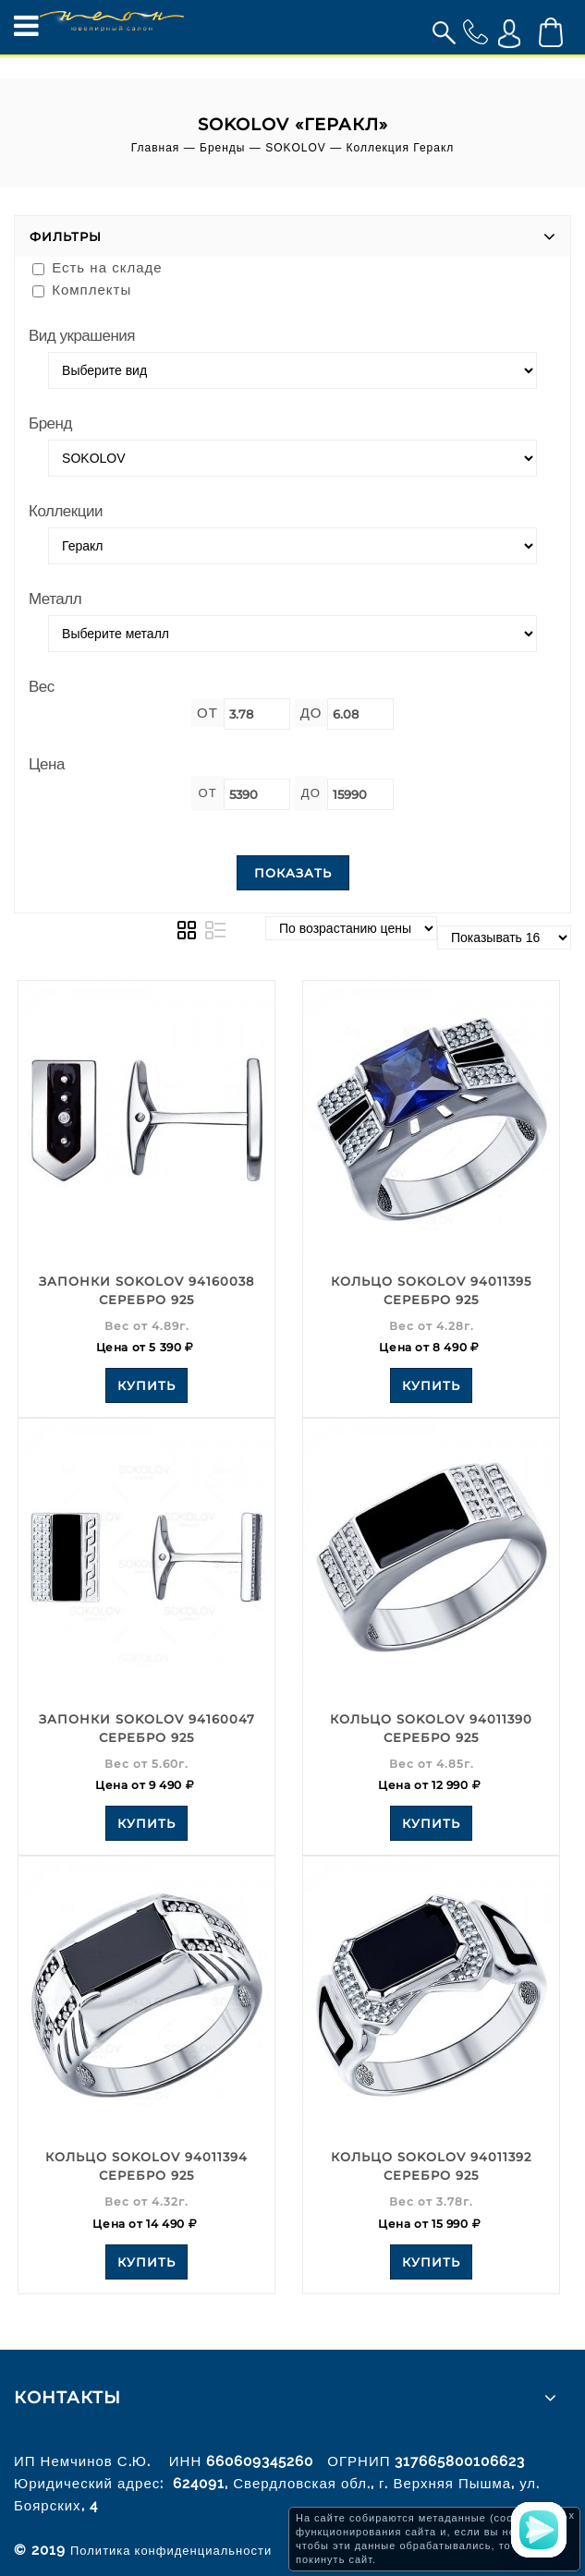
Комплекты (81, 289)
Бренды (222, 147)
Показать (293, 872)
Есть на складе (97, 267)
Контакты (67, 2398)
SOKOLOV (295, 147)
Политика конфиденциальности (171, 2551)
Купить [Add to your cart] (146, 1385)
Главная (155, 147)
